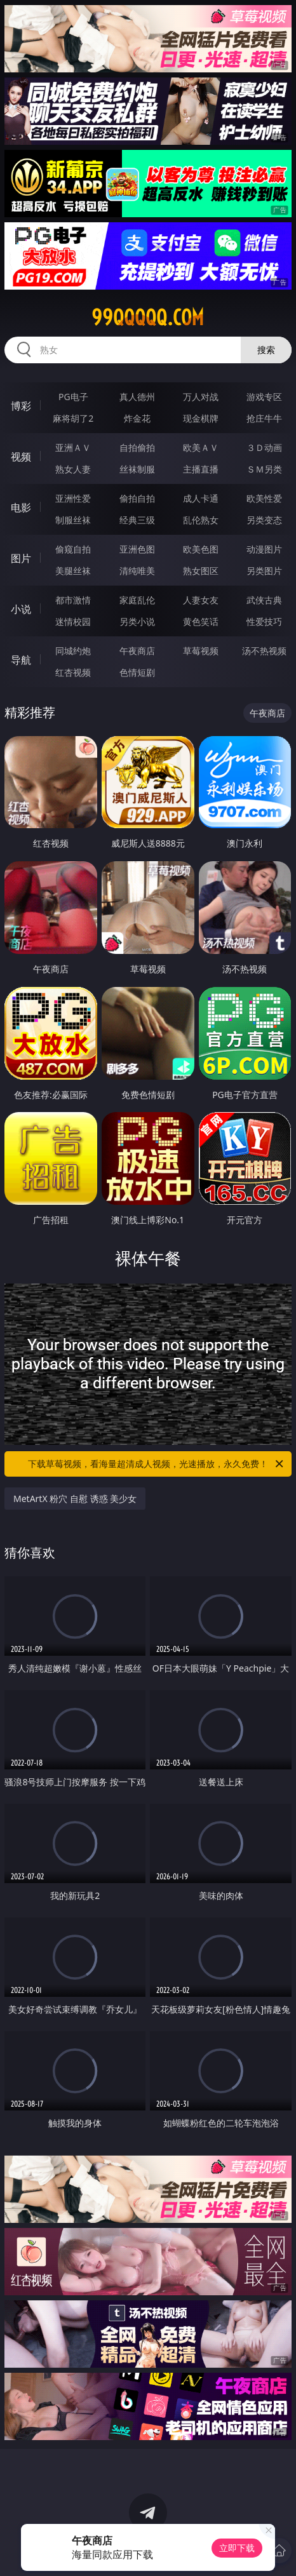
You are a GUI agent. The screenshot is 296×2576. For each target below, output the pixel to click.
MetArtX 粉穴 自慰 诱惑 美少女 (75, 1499)
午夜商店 (137, 651)
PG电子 (73, 397)
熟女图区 (201, 571)
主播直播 (201, 469)
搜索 (266, 350)
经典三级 (137, 520)
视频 (21, 457)
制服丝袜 (73, 520)
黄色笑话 (201, 621)
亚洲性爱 (73, 498)
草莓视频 (201, 651)
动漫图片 (264, 549)
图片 (21, 558)
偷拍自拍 (137, 498)
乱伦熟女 (201, 520)
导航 (21, 660)
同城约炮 (73, 651)
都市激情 (73, 600)
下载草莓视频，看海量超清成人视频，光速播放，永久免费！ (156, 1464)
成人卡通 (201, 498)
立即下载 (237, 2548)
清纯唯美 (137, 571)
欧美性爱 (264, 498)
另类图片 (264, 571)
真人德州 (137, 397)
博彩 (21, 406)
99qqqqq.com (147, 317)
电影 (21, 507)
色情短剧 (137, 672)
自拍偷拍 (137, 447)
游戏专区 (264, 397)
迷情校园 (73, 621)
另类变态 (264, 520)
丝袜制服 (137, 469)
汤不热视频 (264, 651)
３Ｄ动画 (264, 447)
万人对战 (201, 397)
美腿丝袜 (73, 571)
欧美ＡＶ (201, 447)
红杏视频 (73, 672)
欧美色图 (201, 549)
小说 (21, 609)
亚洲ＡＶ (73, 447)
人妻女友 (201, 600)
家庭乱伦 (137, 600)
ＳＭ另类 (264, 469)
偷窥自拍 (73, 549)
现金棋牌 (201, 418)
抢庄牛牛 (264, 418)
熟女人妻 (73, 469)
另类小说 (137, 621)
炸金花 (137, 418)
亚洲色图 (137, 549)
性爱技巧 (264, 621)
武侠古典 (264, 600)
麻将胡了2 (73, 418)
